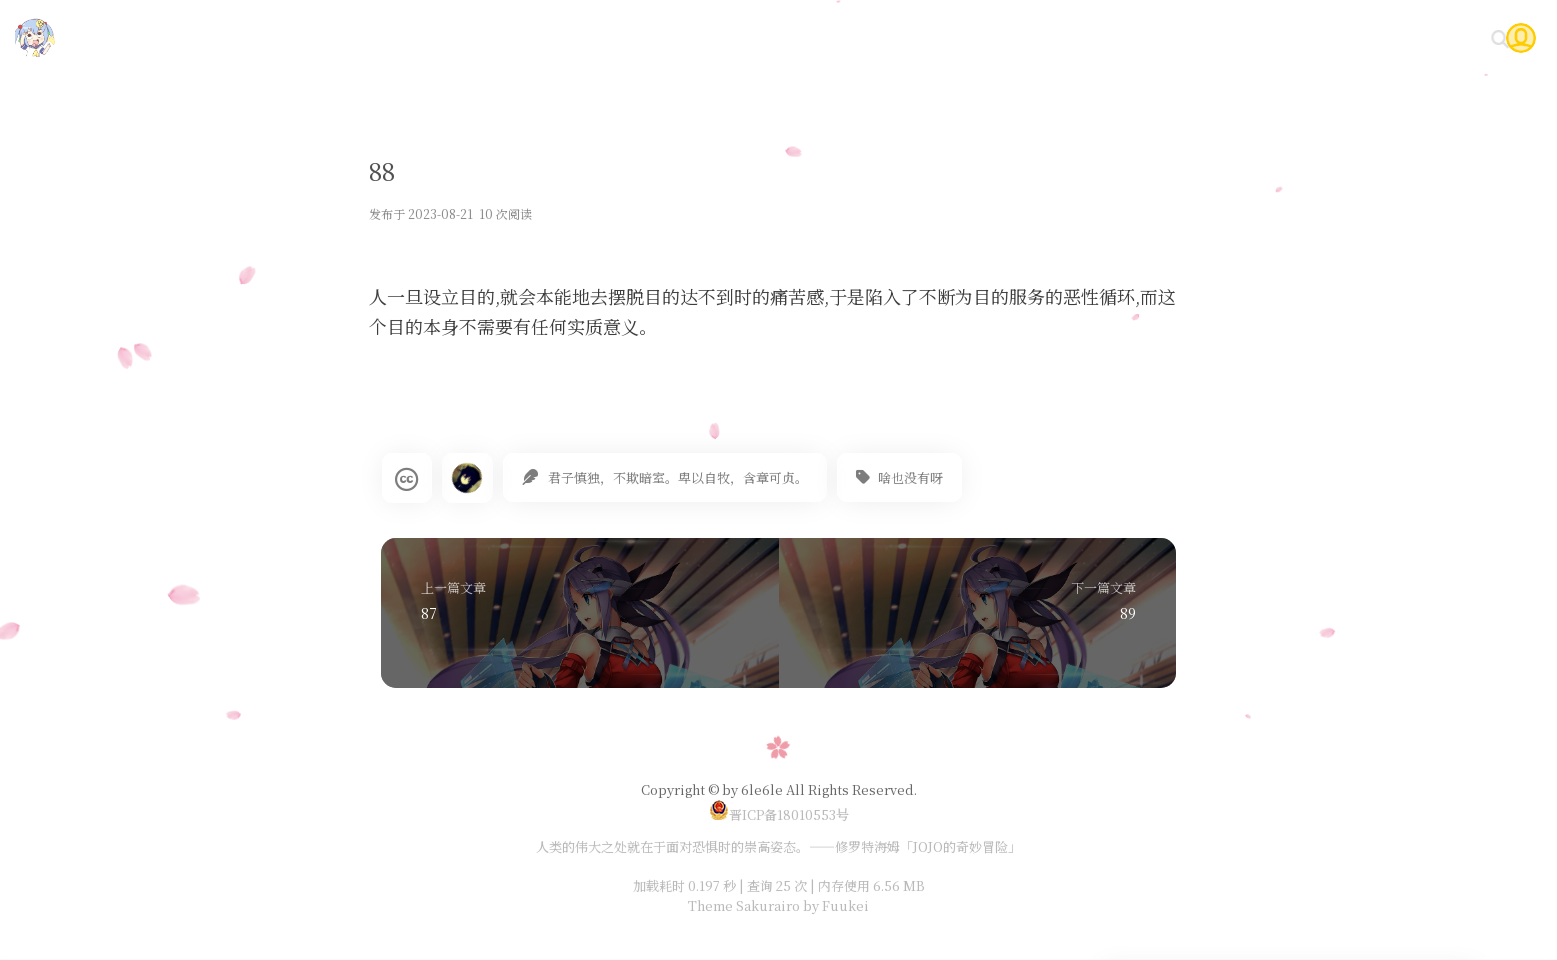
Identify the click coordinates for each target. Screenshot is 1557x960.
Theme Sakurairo (744, 905)
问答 (1365, 37)
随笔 (1100, 37)
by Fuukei (834, 905)
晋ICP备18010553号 (779, 814)
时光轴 (1228, 37)
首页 (980, 37)
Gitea (1300, 37)
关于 (1425, 37)
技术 (1040, 37)
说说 (1160, 37)
